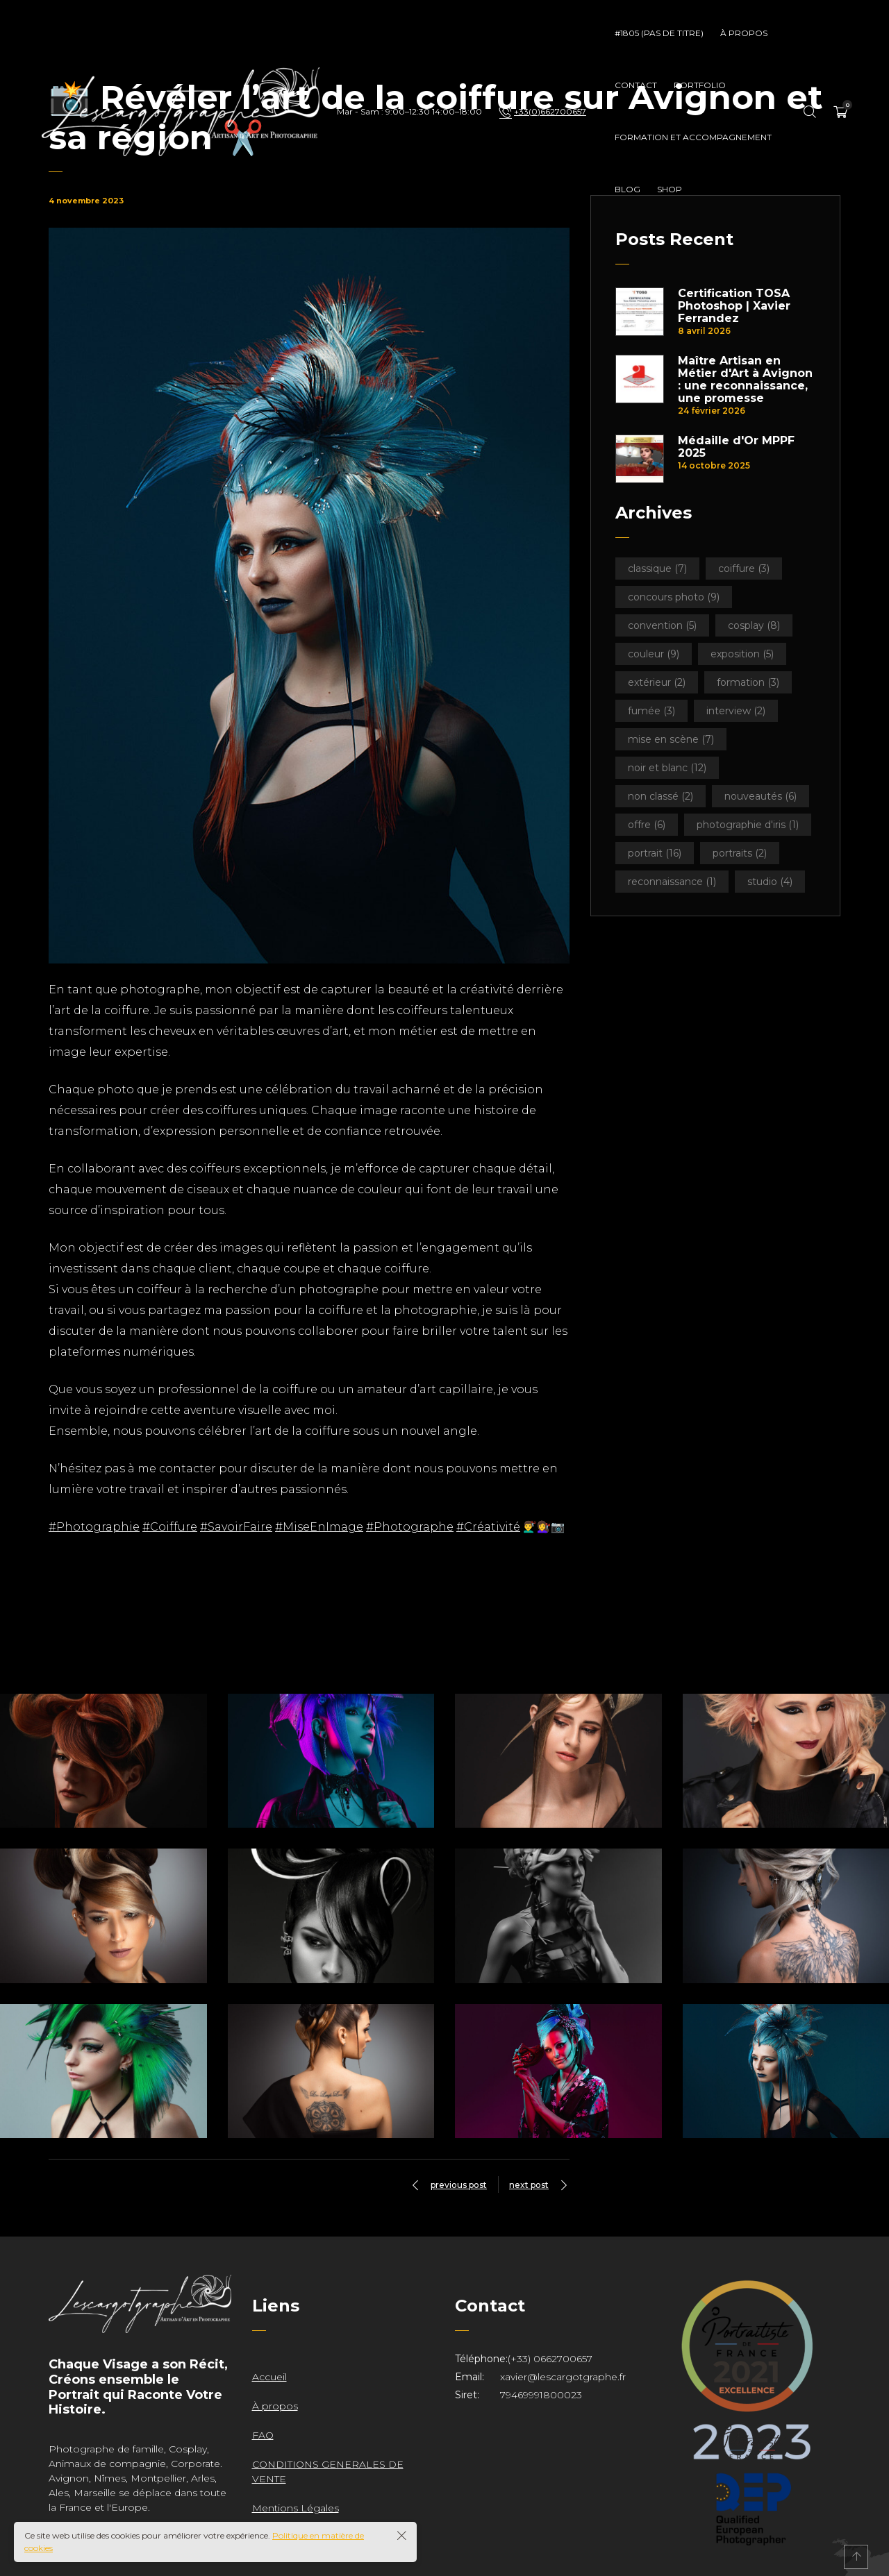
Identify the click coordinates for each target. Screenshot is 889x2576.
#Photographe (410, 1526)
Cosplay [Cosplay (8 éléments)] (754, 625)
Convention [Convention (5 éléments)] (662, 625)
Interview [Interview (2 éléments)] (735, 711)
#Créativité (488, 1526)
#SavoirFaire (236, 1526)
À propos (275, 2406)
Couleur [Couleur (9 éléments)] (653, 654)
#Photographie (94, 1526)
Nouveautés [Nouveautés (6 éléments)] (760, 796)
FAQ (263, 2435)
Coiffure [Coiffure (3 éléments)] (744, 568)
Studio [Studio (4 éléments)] (769, 881)
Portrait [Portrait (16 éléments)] (654, 853)
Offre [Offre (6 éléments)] (646, 824)
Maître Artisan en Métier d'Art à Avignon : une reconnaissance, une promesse (745, 380)
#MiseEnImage (319, 1526)
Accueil (269, 2377)
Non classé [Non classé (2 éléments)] (660, 796)
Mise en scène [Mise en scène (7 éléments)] (671, 739)
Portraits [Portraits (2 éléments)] (740, 853)
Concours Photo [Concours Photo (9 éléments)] (674, 597)
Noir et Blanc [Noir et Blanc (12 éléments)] (667, 767)
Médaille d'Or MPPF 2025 (736, 447)
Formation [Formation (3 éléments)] (748, 682)
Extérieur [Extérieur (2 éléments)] (657, 682)
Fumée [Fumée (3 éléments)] (651, 711)
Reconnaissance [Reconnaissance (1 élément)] (672, 881)
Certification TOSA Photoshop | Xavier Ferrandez (734, 306)
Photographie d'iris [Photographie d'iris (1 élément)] (748, 824)
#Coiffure (169, 1526)
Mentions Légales (295, 2508)
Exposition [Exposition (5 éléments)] (742, 654)
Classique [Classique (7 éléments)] (657, 568)
